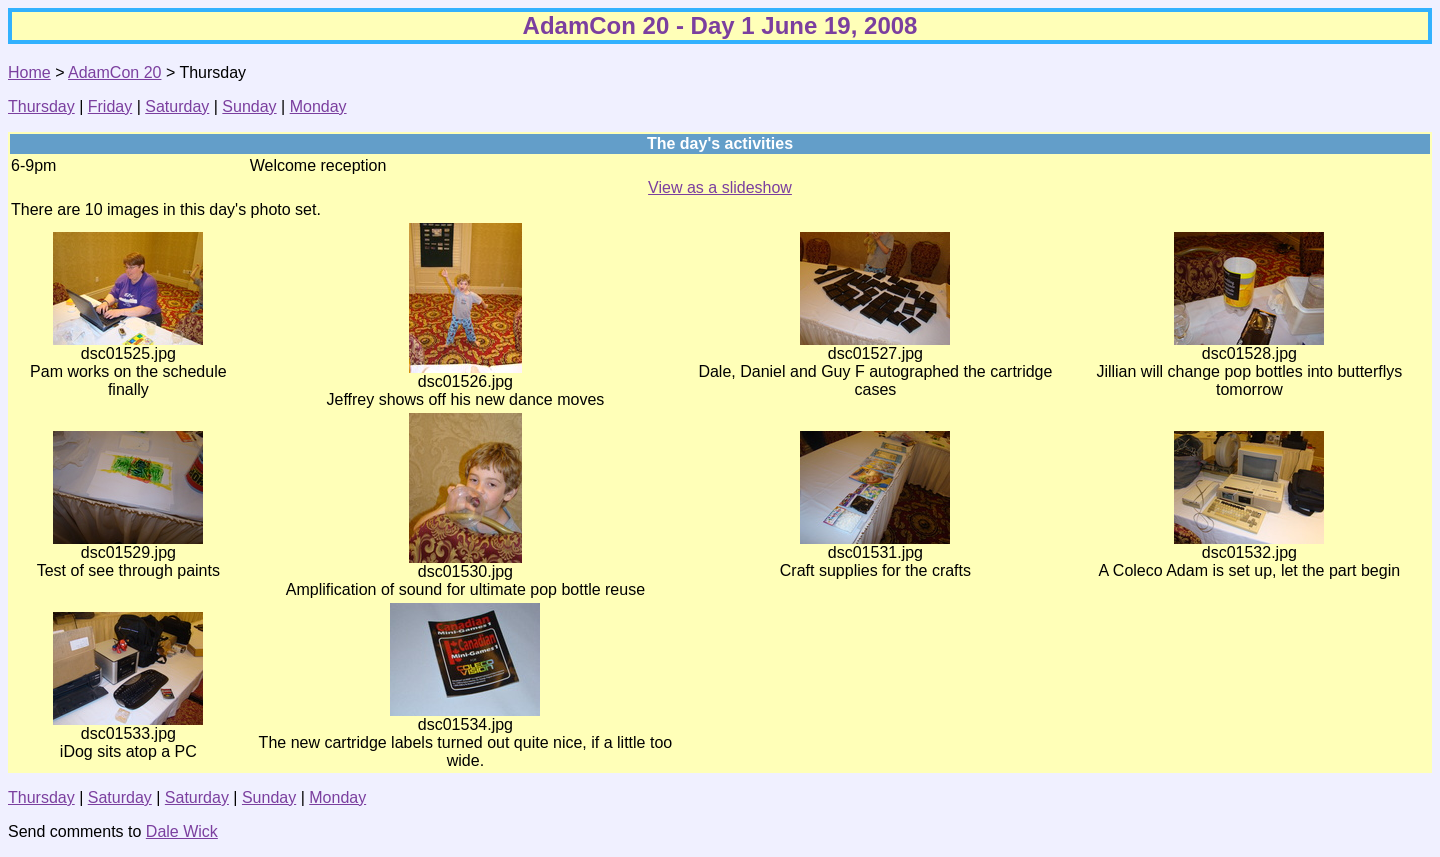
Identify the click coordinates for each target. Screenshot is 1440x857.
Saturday (177, 106)
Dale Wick (182, 831)
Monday (318, 106)
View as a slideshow (720, 187)
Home (29, 72)
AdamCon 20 (114, 72)
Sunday (249, 106)
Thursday (41, 106)
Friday (110, 106)
